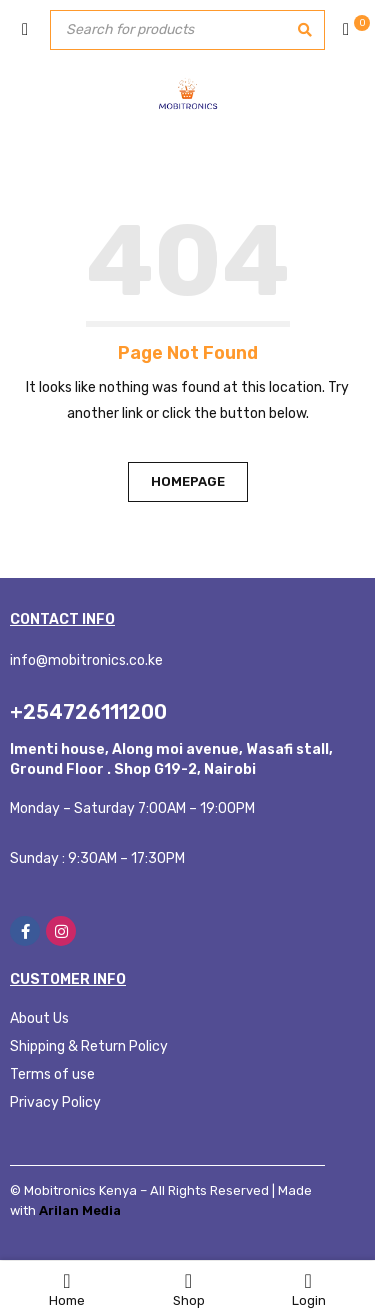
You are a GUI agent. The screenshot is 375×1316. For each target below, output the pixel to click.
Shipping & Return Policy (89, 1046)
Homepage (188, 481)
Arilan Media (80, 1210)
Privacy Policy (55, 1102)
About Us (39, 1018)
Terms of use (52, 1074)
